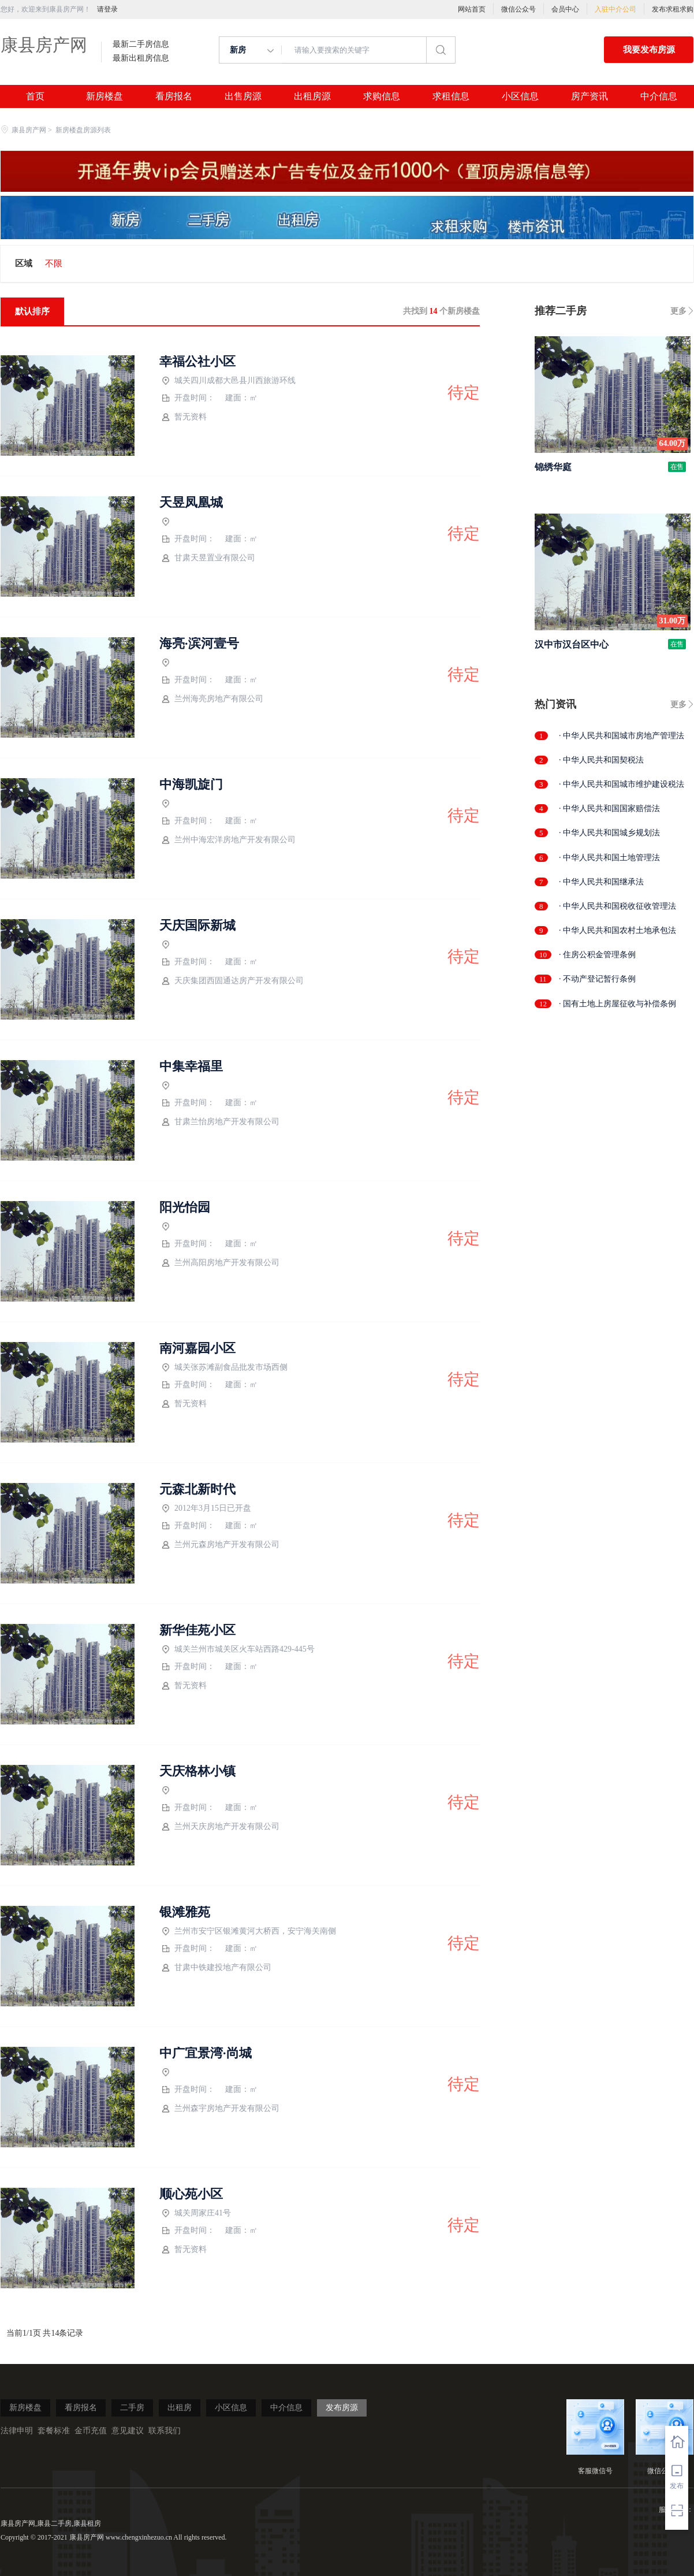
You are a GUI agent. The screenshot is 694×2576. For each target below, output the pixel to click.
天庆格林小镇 (197, 1771)
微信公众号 (518, 9)
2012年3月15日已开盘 (206, 1508)
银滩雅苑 (184, 1912)
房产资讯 (589, 96)
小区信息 (520, 96)
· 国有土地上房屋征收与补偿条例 (617, 1003)
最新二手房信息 (141, 44)
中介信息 (658, 96)
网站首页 (472, 9)
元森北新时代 (197, 1489)
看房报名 (173, 96)
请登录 (107, 9)
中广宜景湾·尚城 (205, 2053)
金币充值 (90, 2430)
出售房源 (243, 96)
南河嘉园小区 (197, 1348)
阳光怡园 (184, 1207)
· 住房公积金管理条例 (597, 954)
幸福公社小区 (197, 361)
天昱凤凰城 (191, 502)
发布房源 (342, 2407)
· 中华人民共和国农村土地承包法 (617, 930)
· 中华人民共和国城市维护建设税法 (621, 784)
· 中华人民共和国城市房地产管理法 (621, 735)
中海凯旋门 (191, 784)
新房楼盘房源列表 (83, 130)
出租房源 (312, 96)
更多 (678, 311)
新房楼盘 (104, 96)
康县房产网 (44, 44)
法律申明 (17, 2430)
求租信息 (451, 96)
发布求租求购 (672, 9)
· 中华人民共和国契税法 (601, 760)
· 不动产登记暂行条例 (597, 979)
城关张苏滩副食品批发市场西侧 (225, 1367)
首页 (35, 96)
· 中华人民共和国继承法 (601, 882)
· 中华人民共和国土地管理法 (609, 857)
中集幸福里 (191, 1066)
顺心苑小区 (191, 2194)
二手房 (132, 2407)
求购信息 (381, 96)
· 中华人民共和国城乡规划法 (609, 832)
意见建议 (127, 2430)
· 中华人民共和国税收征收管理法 (617, 906)
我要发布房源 (649, 49)
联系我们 (164, 2430)
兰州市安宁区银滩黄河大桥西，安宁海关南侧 (249, 1931)
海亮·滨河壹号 (199, 643)
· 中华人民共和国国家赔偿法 (609, 808)
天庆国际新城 (197, 925)
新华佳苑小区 (197, 1630)
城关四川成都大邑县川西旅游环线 (229, 381)
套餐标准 (54, 2430)
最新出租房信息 (141, 58)
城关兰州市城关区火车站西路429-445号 (238, 1649)
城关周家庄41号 (196, 2213)
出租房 (179, 2407)
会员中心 (565, 9)
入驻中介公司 (615, 9)
